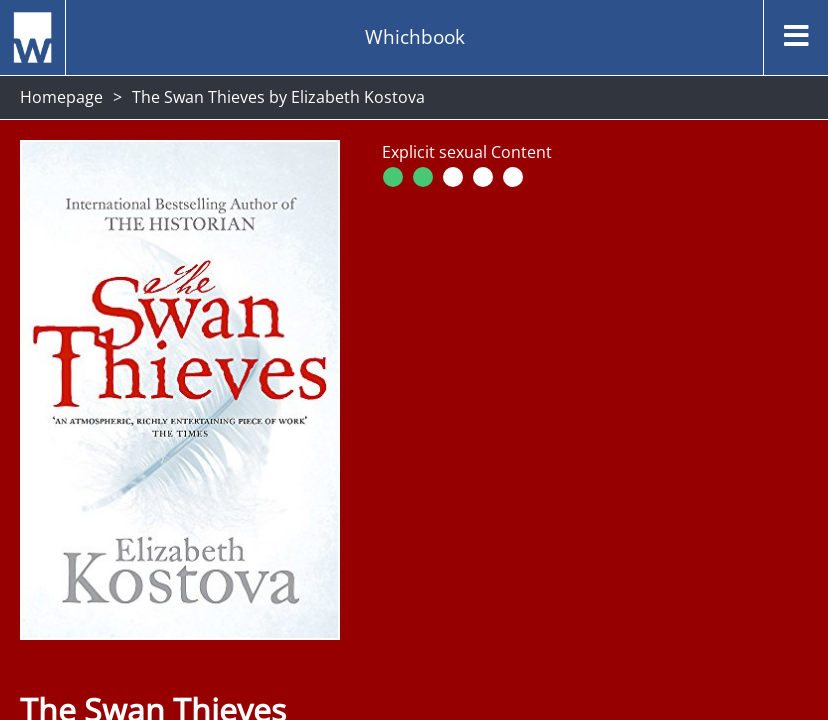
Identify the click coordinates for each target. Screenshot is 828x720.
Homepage (61, 97)
